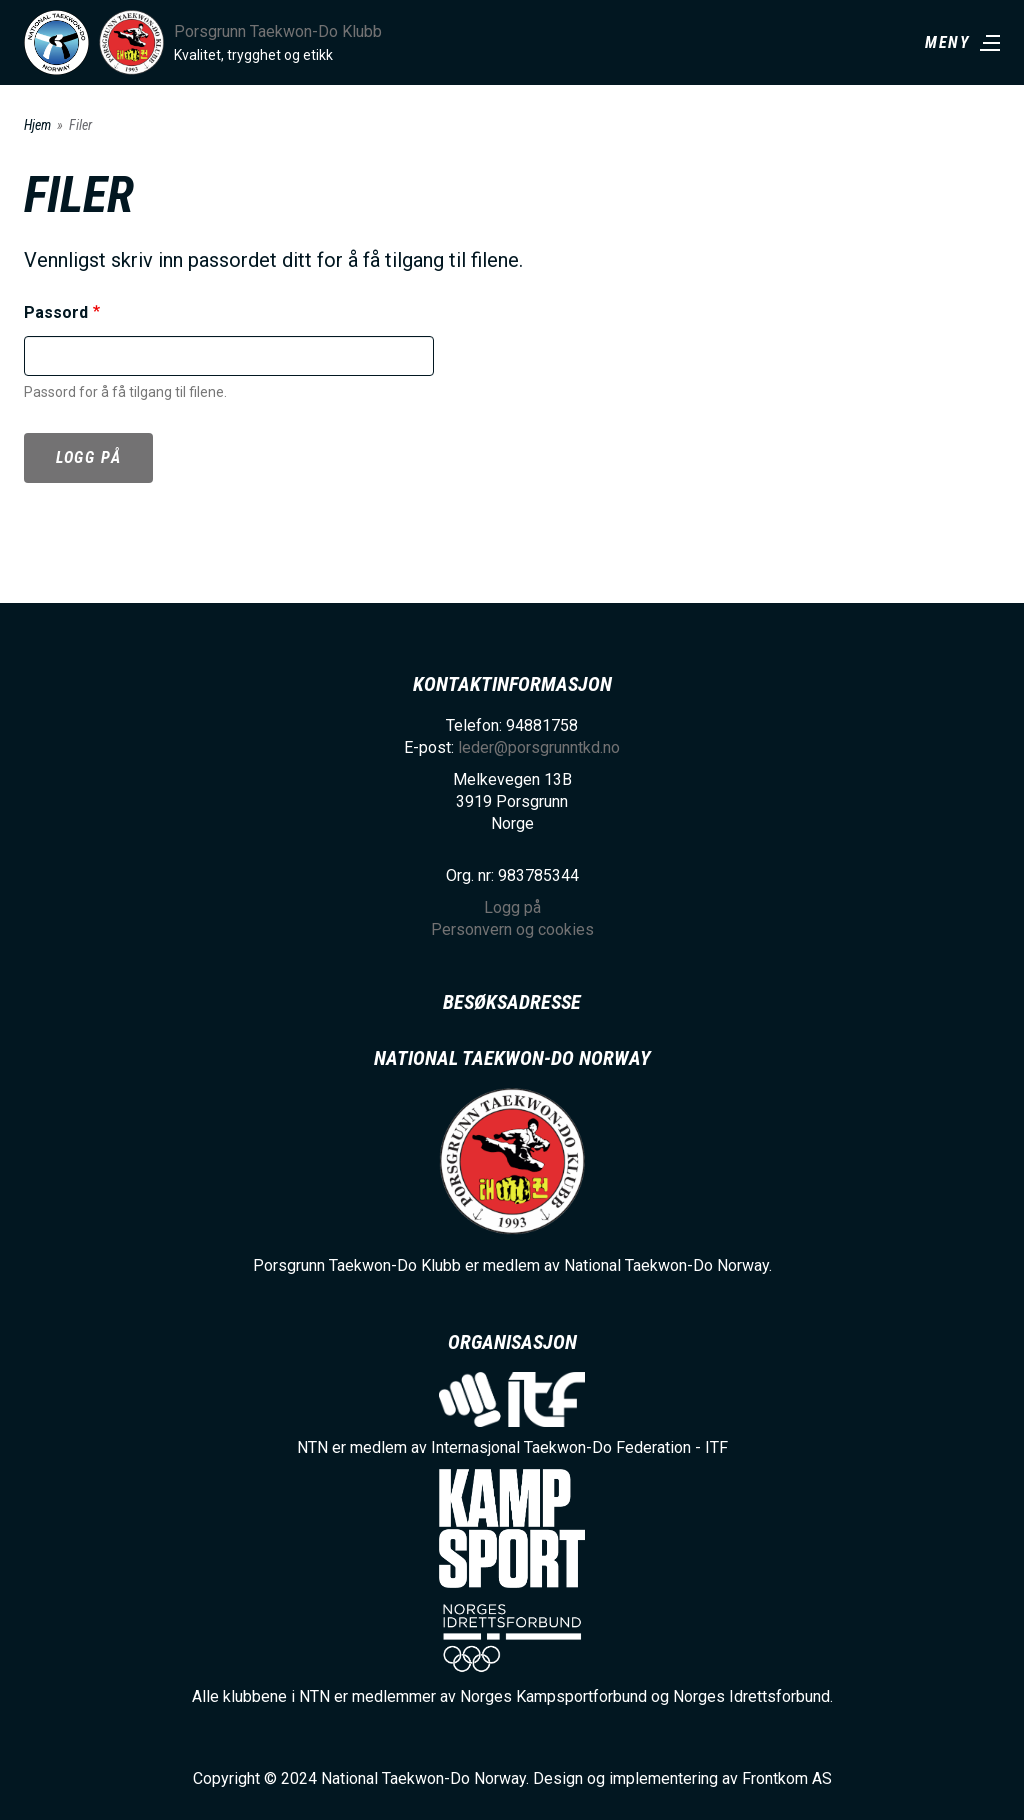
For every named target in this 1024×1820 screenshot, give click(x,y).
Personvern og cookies (512, 929)
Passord (56, 312)
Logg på (88, 457)
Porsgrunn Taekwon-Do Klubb (278, 31)
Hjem (37, 125)
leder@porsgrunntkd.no (539, 747)
